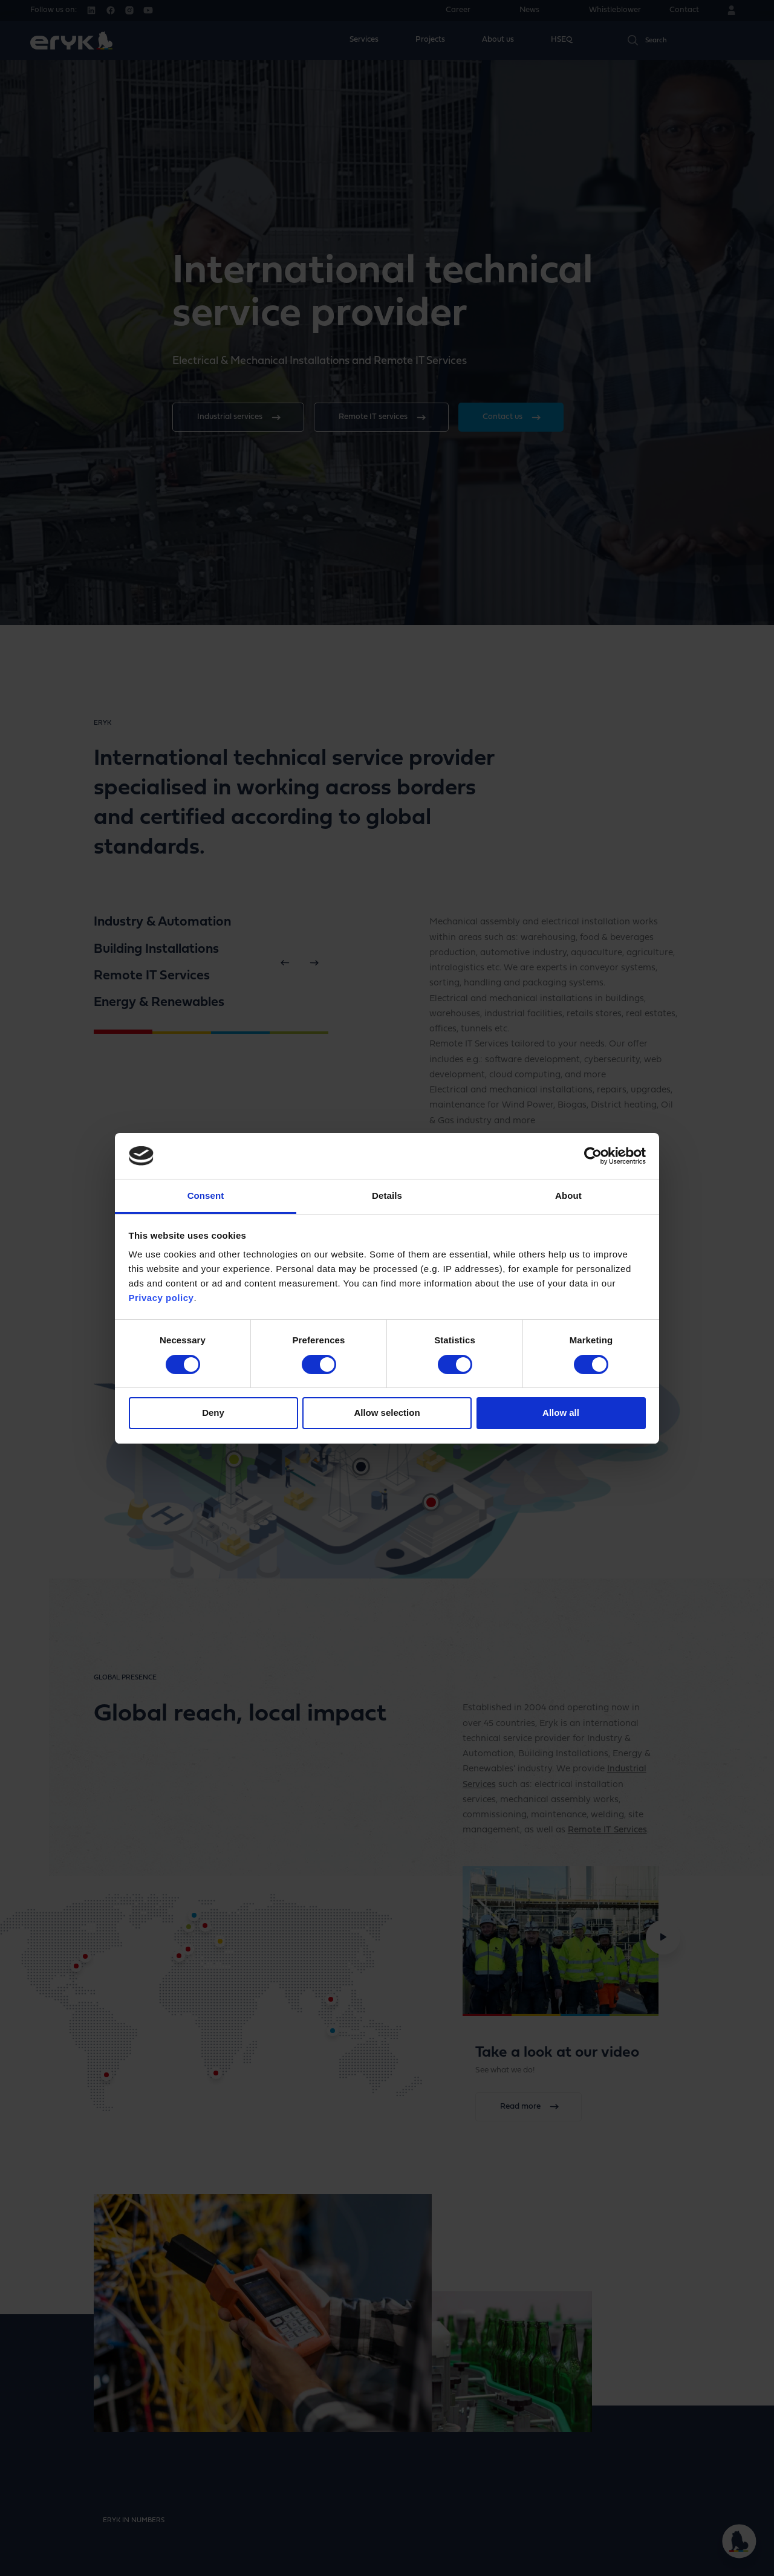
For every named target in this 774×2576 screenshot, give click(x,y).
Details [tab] (387, 1195)
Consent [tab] (205, 1195)
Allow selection (387, 1412)
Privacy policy (161, 1298)
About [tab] (568, 1195)
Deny (213, 1412)
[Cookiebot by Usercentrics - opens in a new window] (593, 1156)
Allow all (560, 1412)
